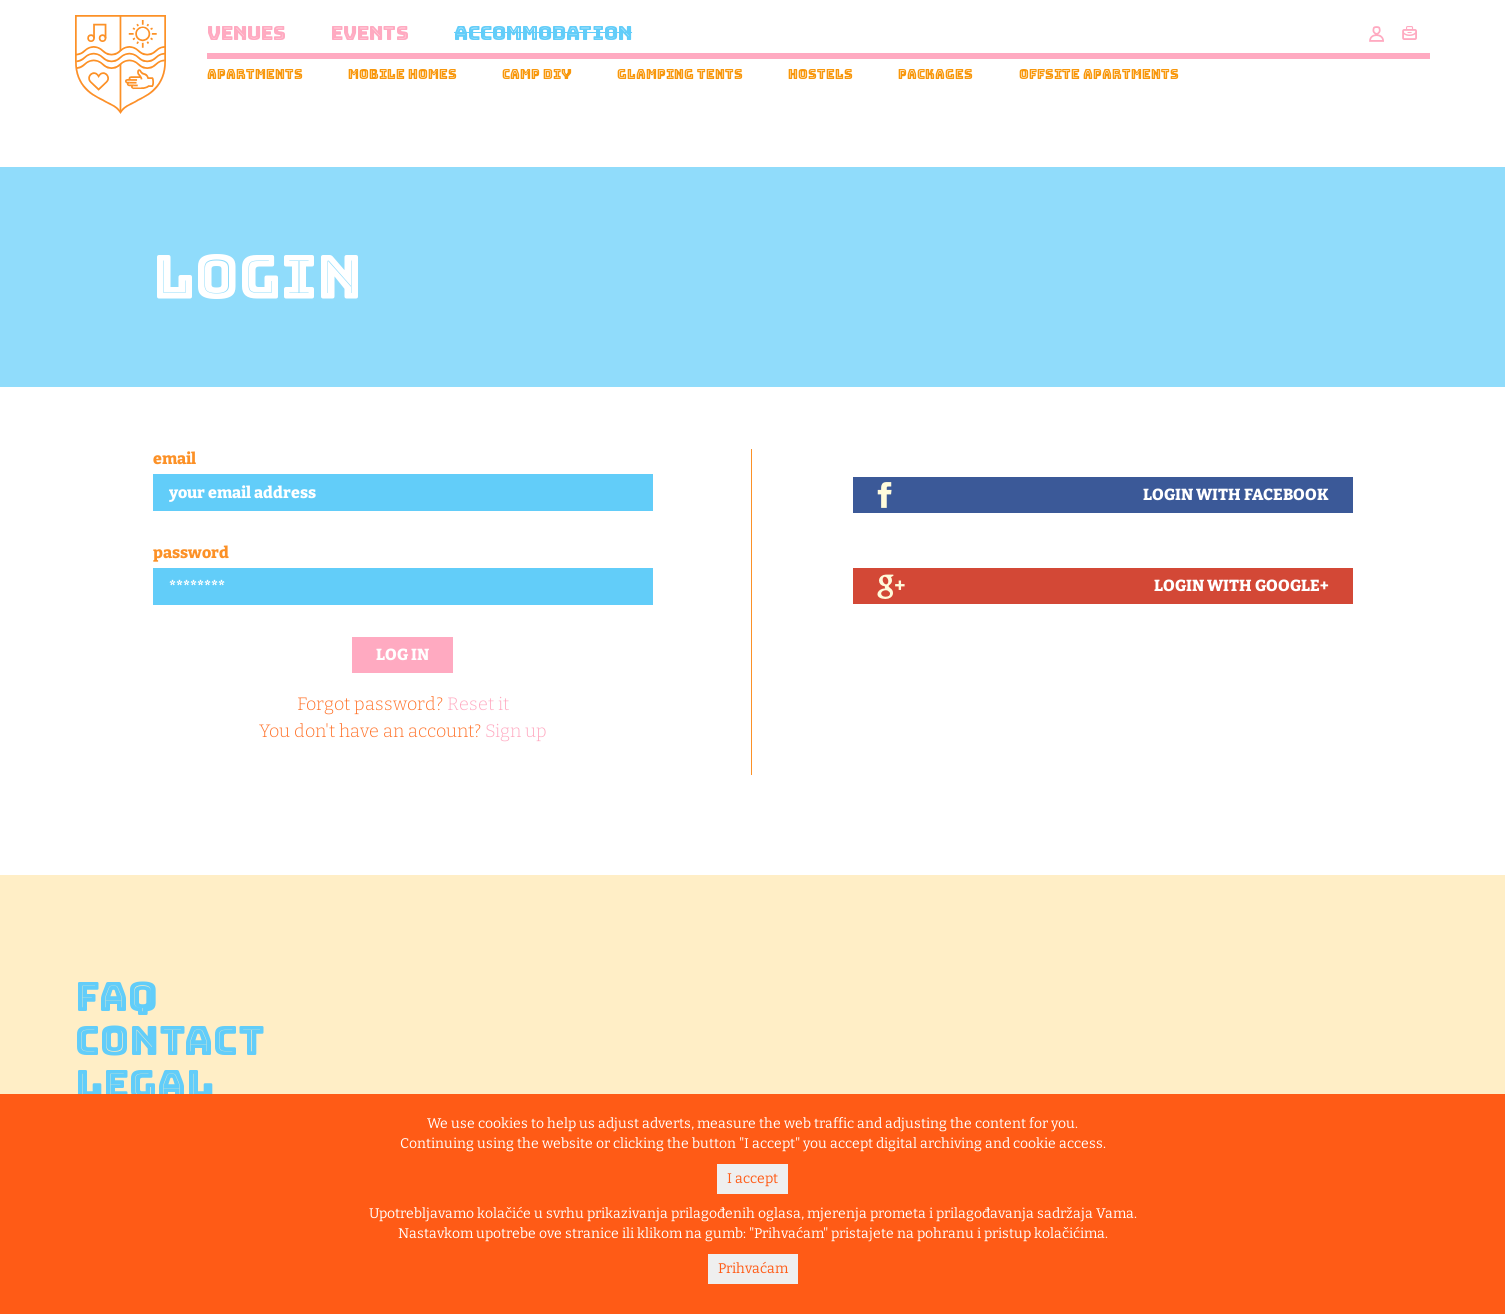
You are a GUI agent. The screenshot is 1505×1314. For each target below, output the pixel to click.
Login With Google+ (1241, 585)
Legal (144, 1085)
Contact (170, 1041)
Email (174, 458)
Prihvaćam (753, 1268)
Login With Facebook (1236, 494)
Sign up (516, 731)
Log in (402, 654)
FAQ (116, 997)
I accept (752, 1178)
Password (191, 552)
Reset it (478, 704)
